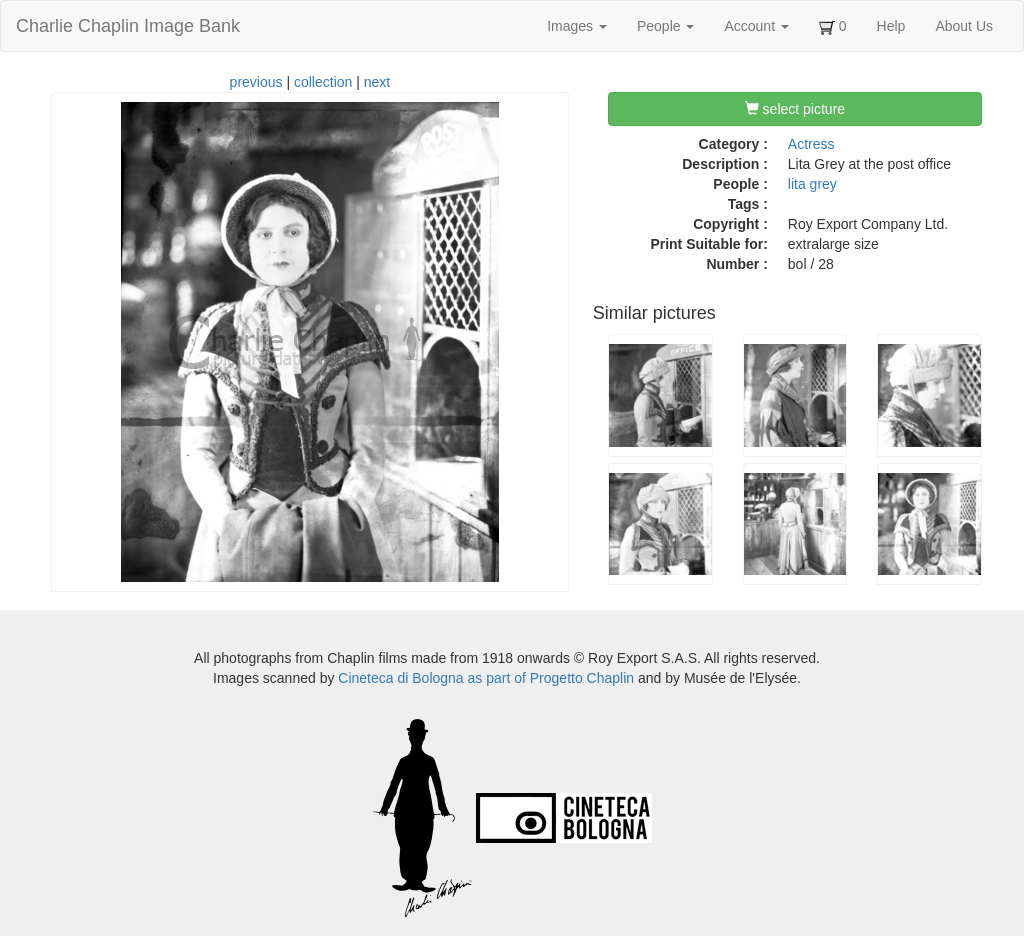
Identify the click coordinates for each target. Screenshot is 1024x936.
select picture (795, 109)
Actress (811, 144)
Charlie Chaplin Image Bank (128, 26)
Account (756, 26)
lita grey (812, 184)
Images (577, 26)
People (665, 26)
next (377, 82)
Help (891, 26)
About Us (964, 26)
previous (256, 82)
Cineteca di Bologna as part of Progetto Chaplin (486, 678)
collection (323, 82)
